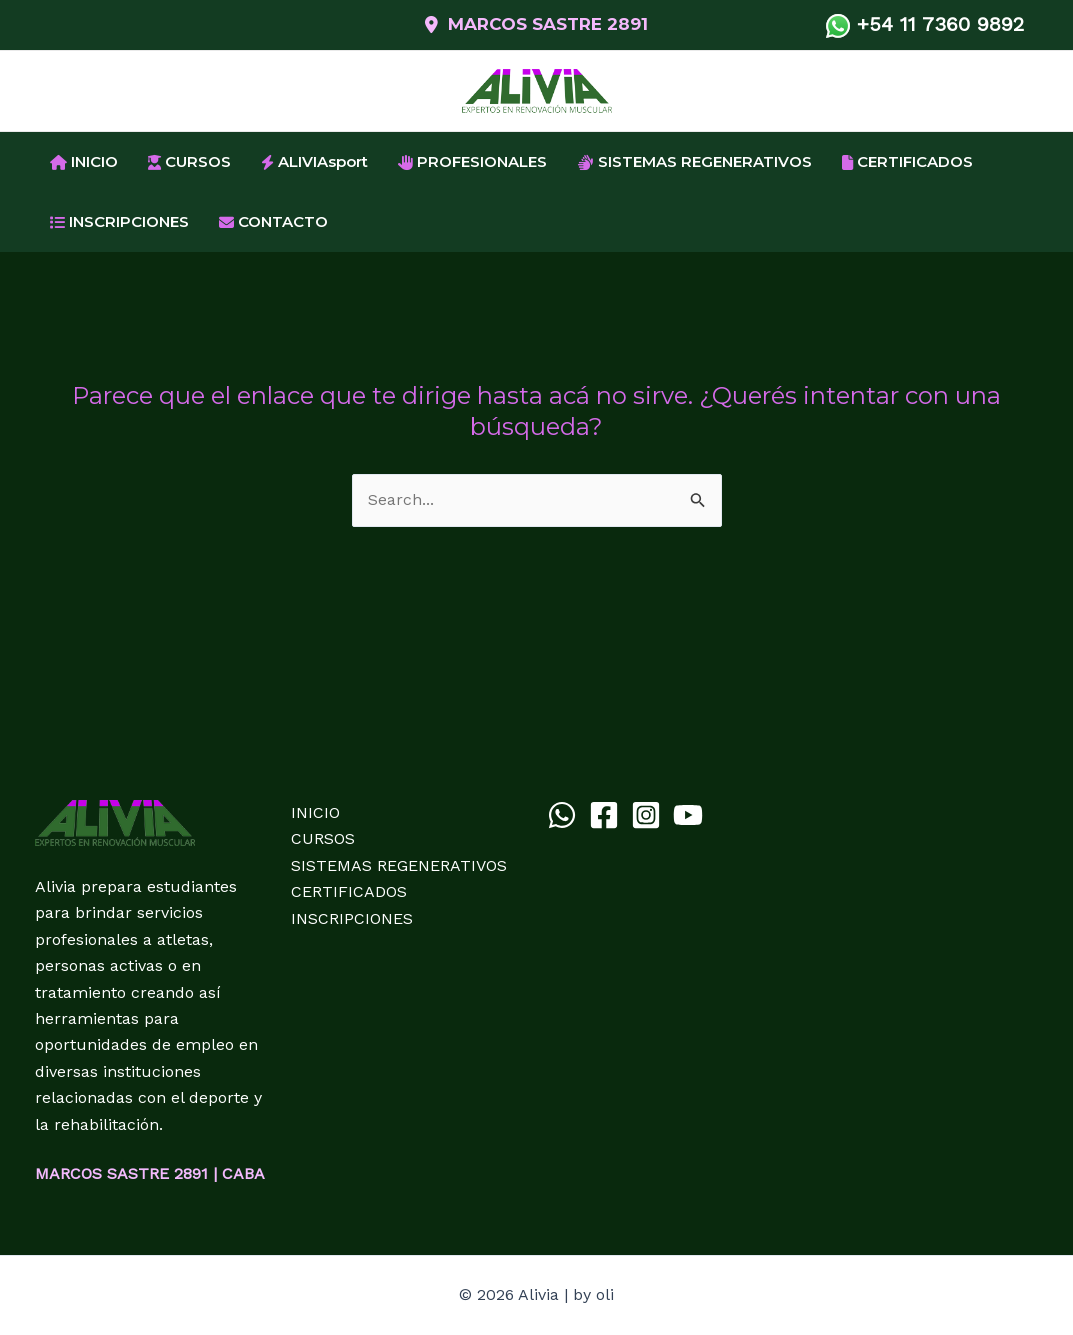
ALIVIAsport (314, 161)
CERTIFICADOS (907, 161)
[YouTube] (688, 815)
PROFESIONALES (472, 161)
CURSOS (189, 161)
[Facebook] (604, 815)
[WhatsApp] (562, 815)
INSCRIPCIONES (119, 221)
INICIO (84, 161)
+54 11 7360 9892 (932, 24)
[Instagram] (646, 815)
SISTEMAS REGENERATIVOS (694, 161)
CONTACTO (273, 221)
